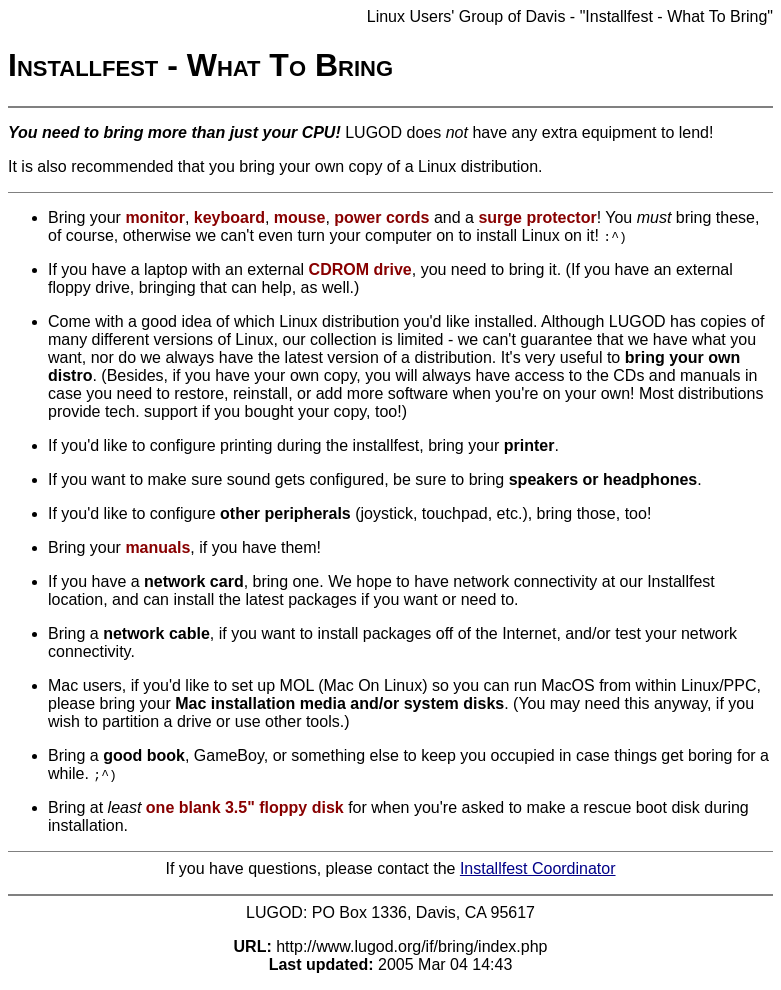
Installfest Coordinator (538, 868)
